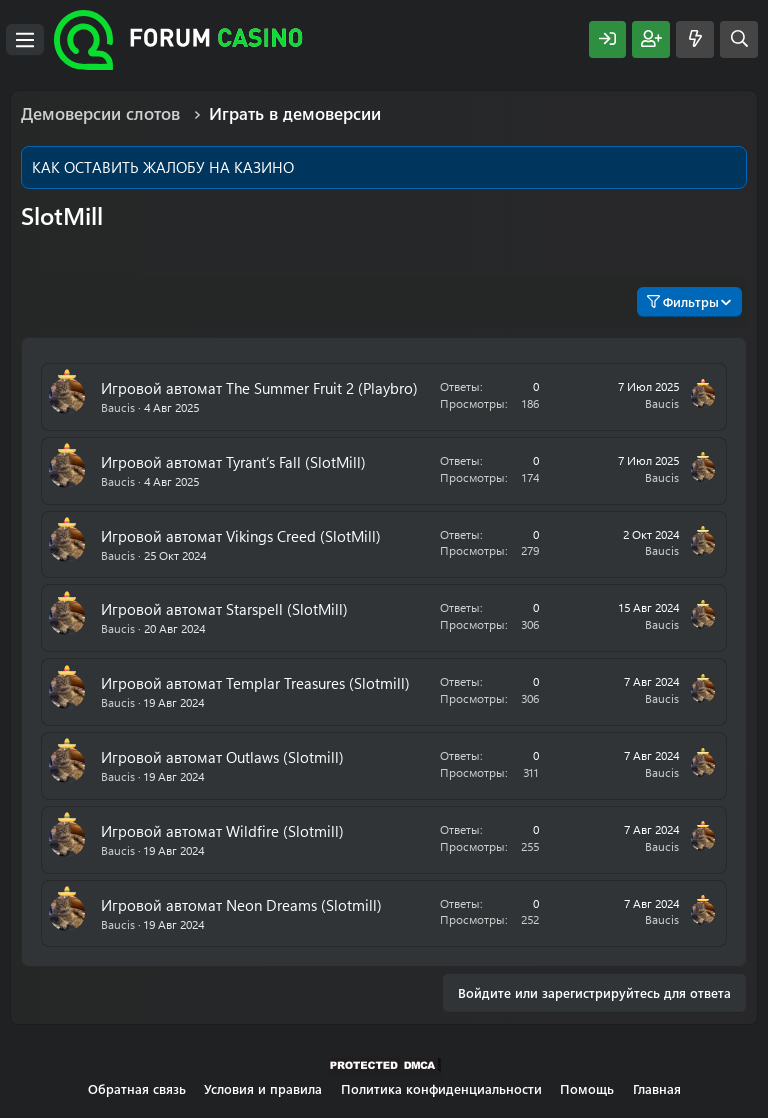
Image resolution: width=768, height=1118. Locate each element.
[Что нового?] (695, 39)
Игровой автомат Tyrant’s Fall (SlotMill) (233, 462)
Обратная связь (137, 1088)
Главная (657, 1088)
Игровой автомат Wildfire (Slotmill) (222, 831)
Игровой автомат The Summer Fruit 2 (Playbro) (259, 388)
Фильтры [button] (683, 301)
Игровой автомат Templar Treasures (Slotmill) (255, 683)
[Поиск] (739, 39)
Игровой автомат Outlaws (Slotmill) (222, 757)
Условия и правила (263, 1088)
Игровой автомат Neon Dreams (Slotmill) (241, 905)
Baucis (118, 407)
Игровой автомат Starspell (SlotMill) (224, 609)
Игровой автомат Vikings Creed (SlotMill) (241, 536)
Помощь (587, 1088)
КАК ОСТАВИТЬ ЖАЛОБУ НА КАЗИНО (163, 167)
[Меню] (25, 40)
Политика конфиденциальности (441, 1088)
